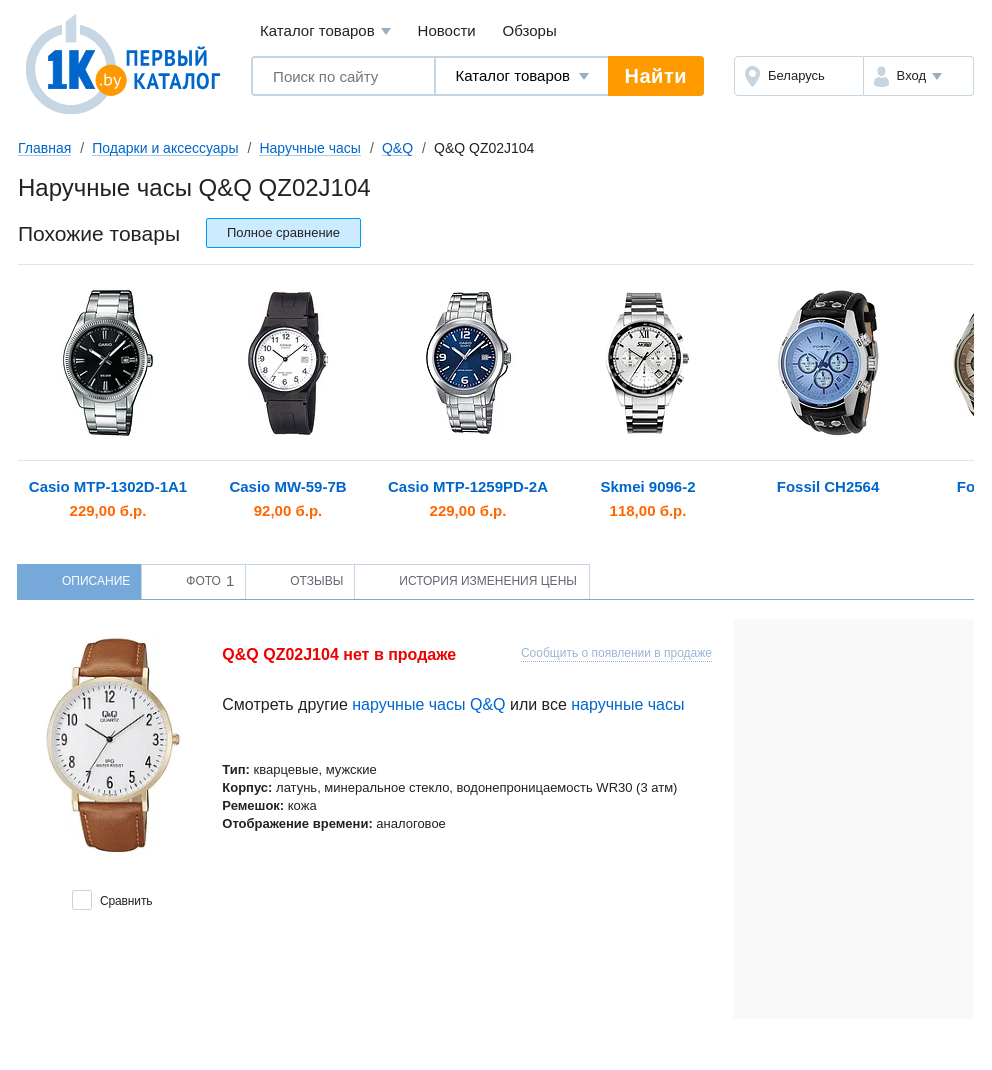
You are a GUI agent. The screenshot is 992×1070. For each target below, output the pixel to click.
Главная (44, 148)
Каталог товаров (325, 31)
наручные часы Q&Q (428, 704)
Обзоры (530, 30)
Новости (447, 30)
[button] (918, 76)
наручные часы (627, 704)
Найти (656, 76)
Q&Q (397, 148)
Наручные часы (309, 148)
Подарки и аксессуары (165, 148)
